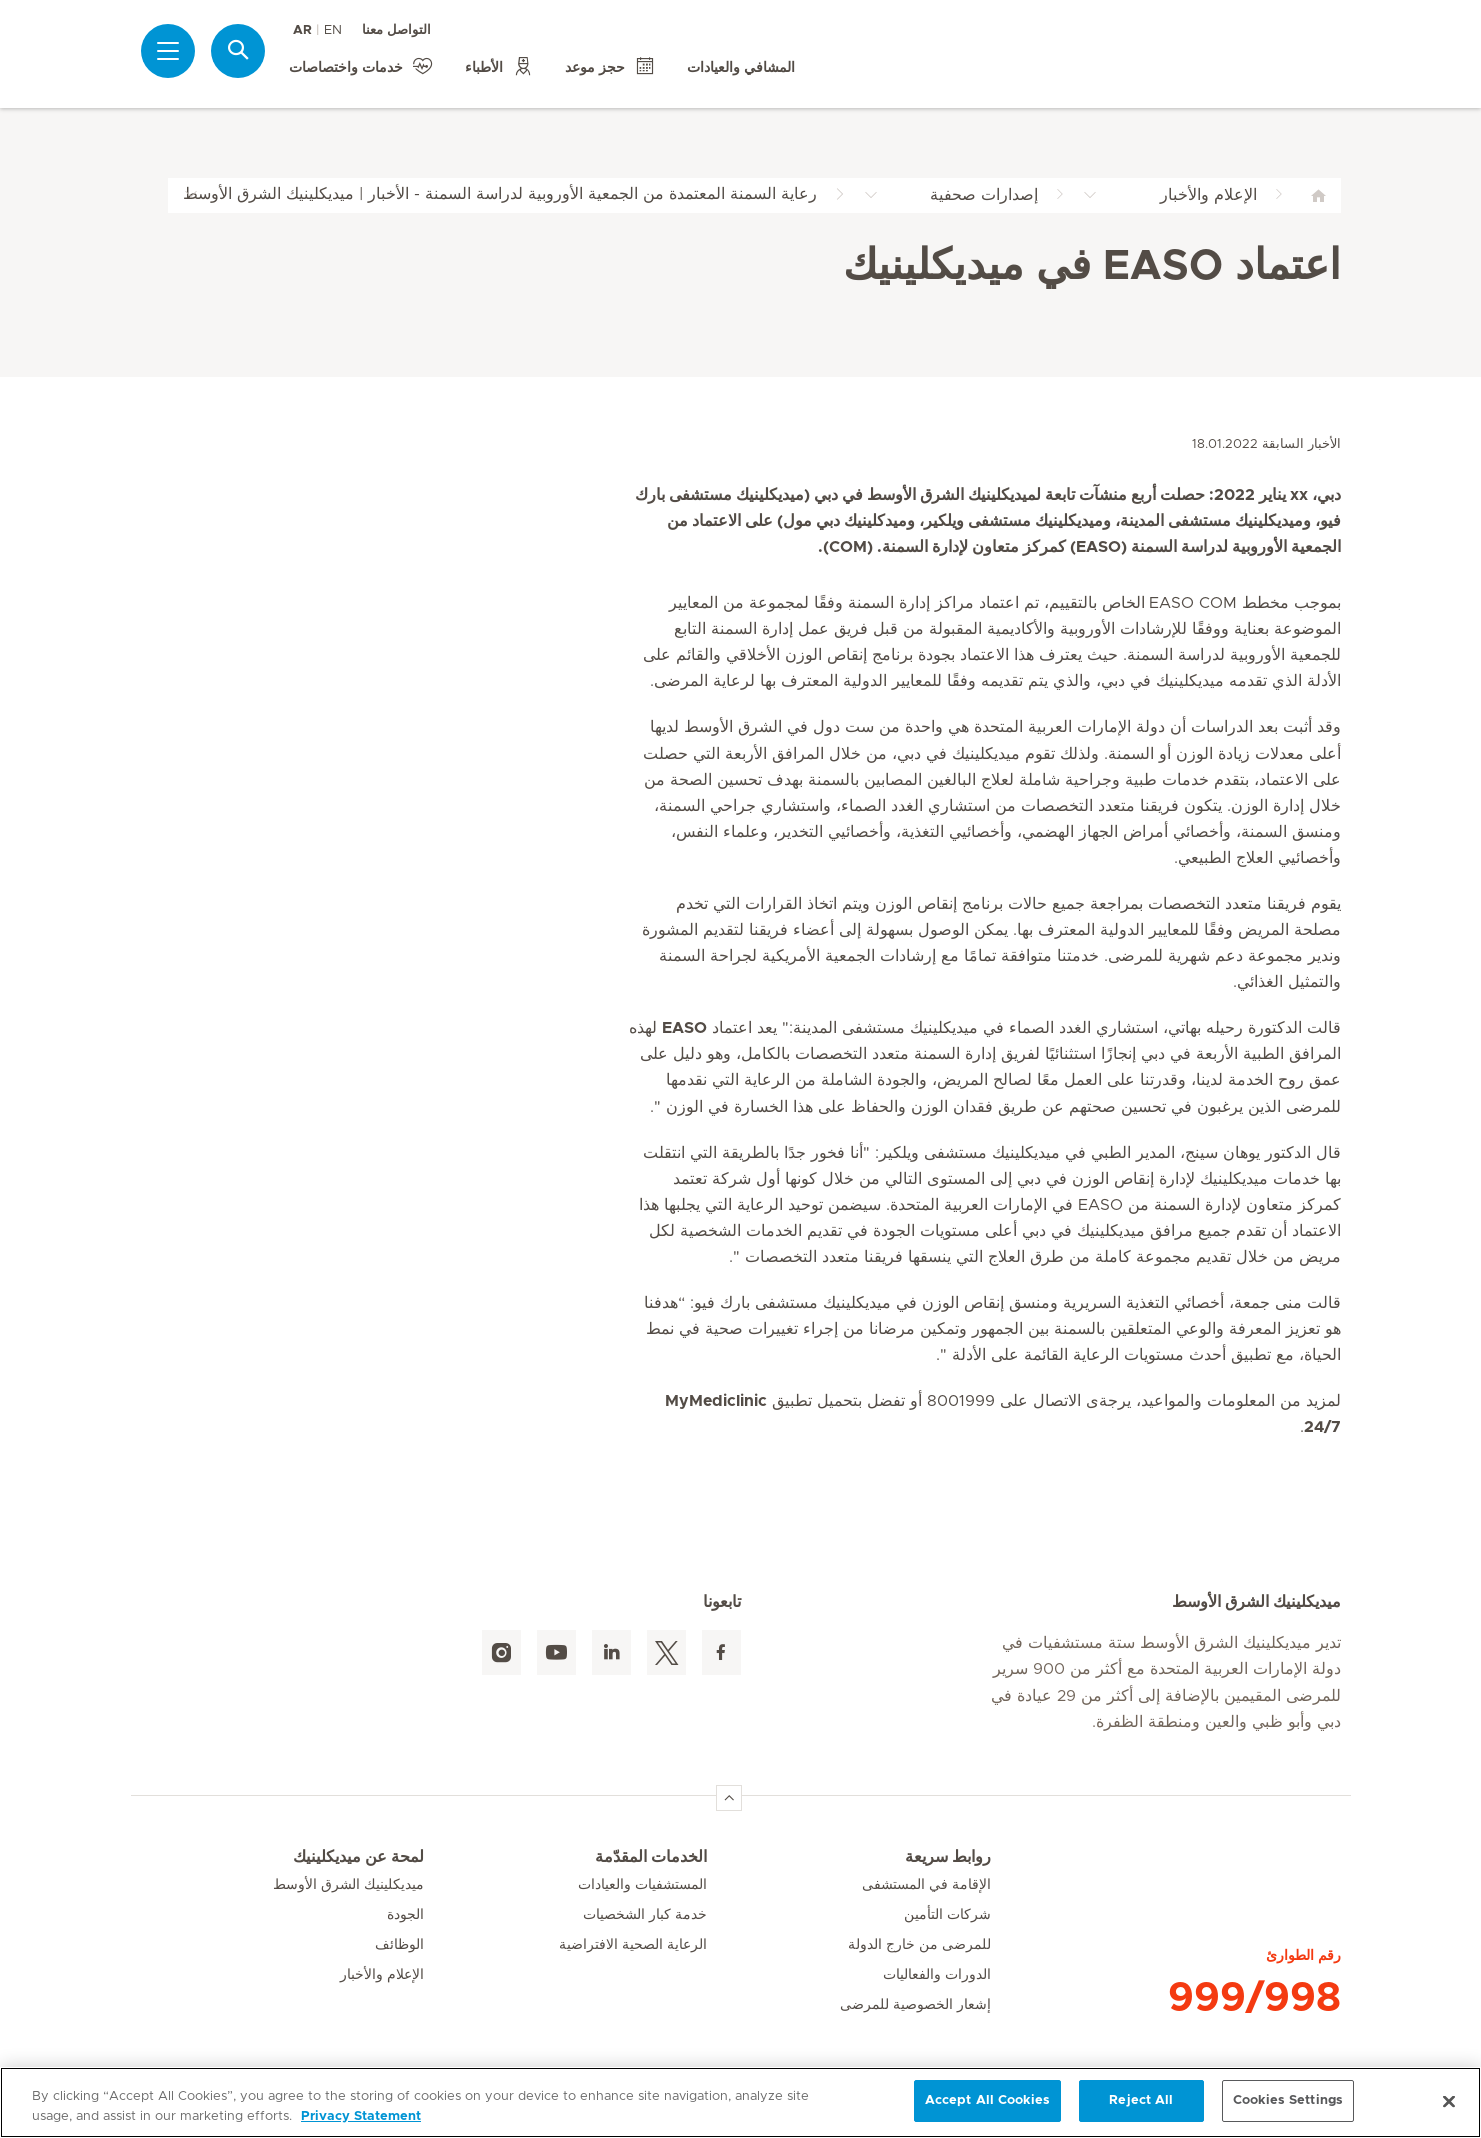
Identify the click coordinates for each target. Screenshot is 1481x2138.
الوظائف (399, 1945)
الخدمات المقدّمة (651, 1857)
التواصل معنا (396, 30)
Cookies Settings (1288, 2100)
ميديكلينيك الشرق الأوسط (348, 1885)
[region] (740, 2102)
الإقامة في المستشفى (926, 1885)
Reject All (1141, 2100)
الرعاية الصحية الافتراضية (633, 1945)
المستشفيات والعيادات (642, 1885)
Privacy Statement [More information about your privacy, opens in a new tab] (361, 2116)
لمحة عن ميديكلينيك (358, 1857)
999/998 (1254, 1998)
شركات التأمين (947, 1915)
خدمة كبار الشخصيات (645, 1915)
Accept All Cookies (987, 2100)
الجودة (405, 1915)
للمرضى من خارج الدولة (919, 1945)
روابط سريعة (948, 1857)
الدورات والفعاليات (937, 1975)
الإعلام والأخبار (382, 1975)
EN (333, 30)
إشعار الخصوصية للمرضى (915, 2005)
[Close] (1449, 2101)
